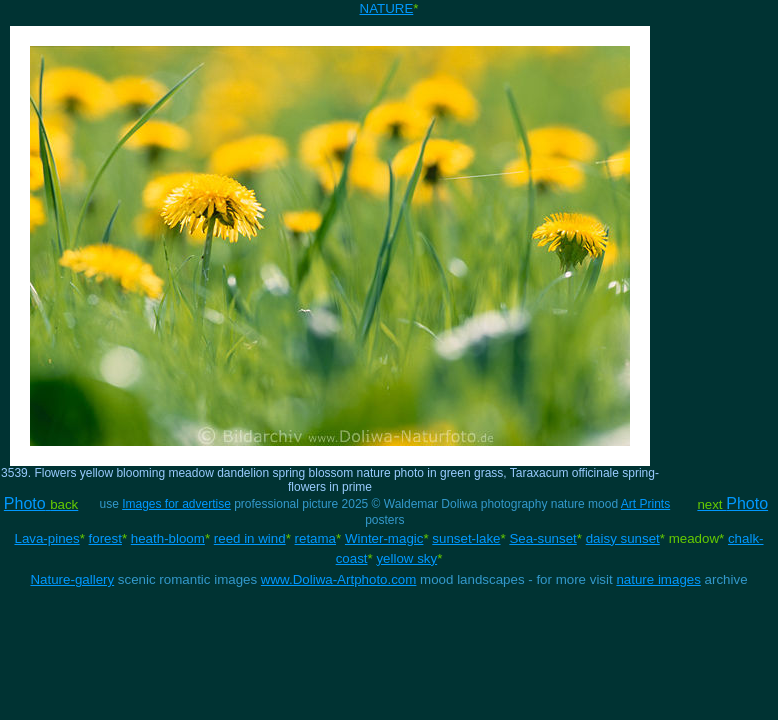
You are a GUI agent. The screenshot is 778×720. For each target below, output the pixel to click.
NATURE (387, 8)
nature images (658, 579)
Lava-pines (46, 538)
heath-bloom (168, 538)
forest (105, 538)
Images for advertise (176, 504)
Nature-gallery (72, 579)
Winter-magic (384, 538)
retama (315, 538)
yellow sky (406, 558)
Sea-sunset (542, 538)
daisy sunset (623, 538)
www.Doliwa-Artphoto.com (339, 579)
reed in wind (250, 538)
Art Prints (645, 504)
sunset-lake (466, 538)
